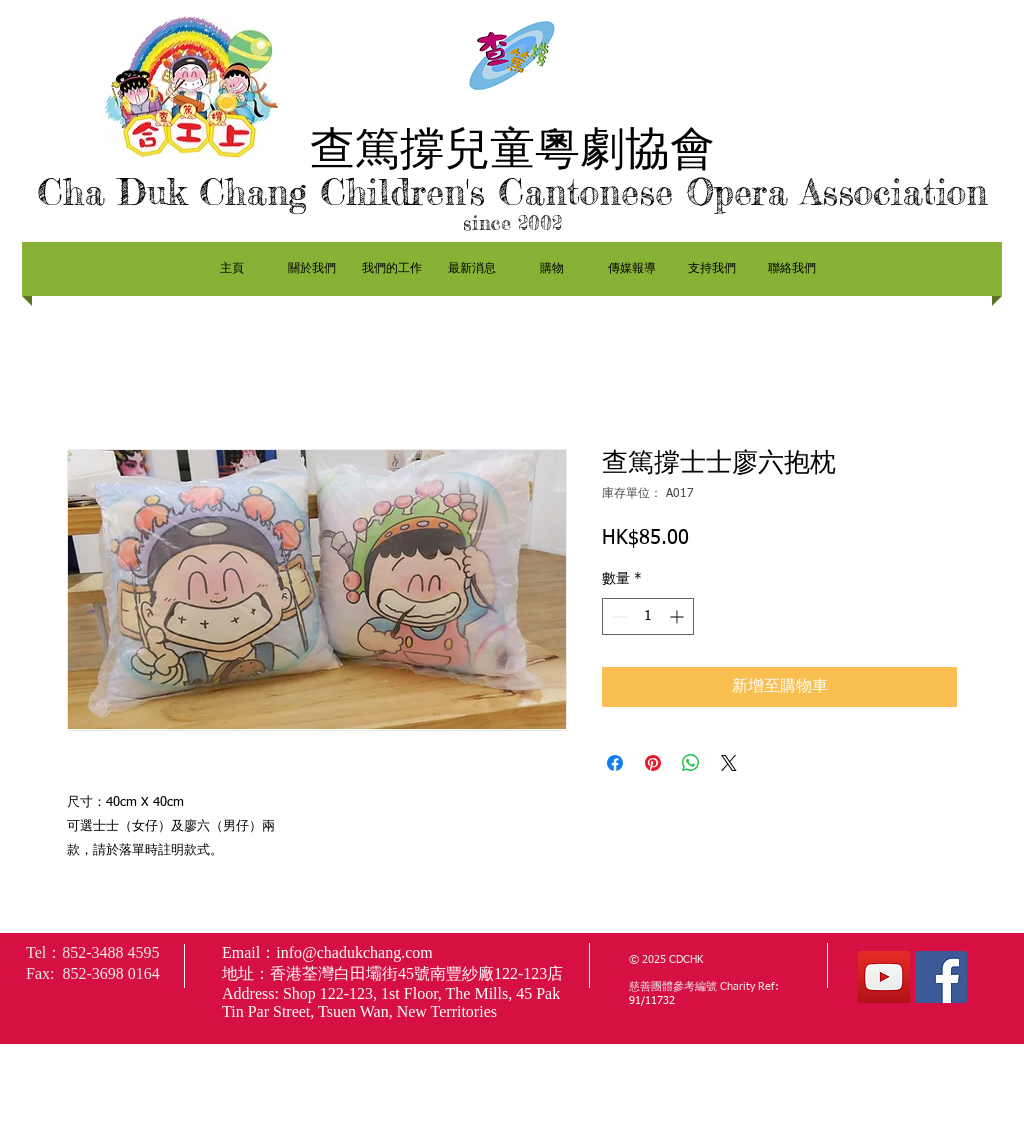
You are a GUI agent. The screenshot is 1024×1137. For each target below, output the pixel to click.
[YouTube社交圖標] (884, 977)
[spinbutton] (648, 616)
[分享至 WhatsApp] (691, 763)
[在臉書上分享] (615, 763)
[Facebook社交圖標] (941, 977)
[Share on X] (729, 763)
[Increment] (678, 616)
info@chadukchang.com (354, 952)
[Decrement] (617, 616)
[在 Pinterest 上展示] (653, 763)
